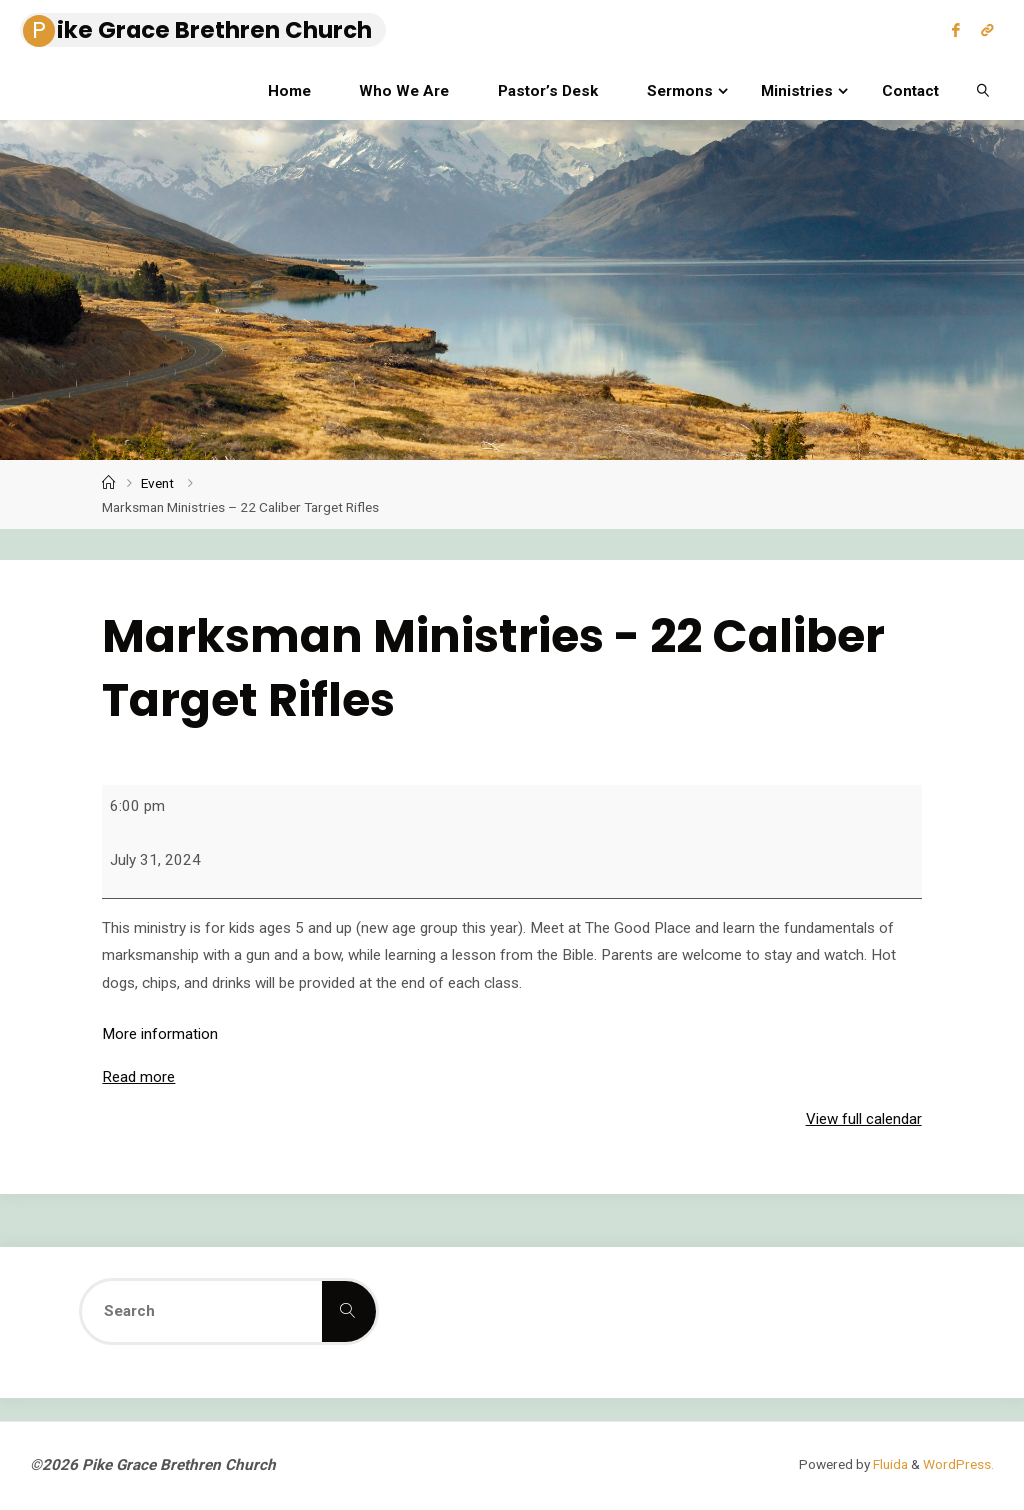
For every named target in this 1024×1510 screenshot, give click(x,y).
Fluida (889, 1464)
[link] (983, 90)
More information (160, 1034)
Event (157, 483)
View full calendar (864, 1119)
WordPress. (958, 1464)
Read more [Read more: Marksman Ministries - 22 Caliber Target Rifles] (138, 1077)
